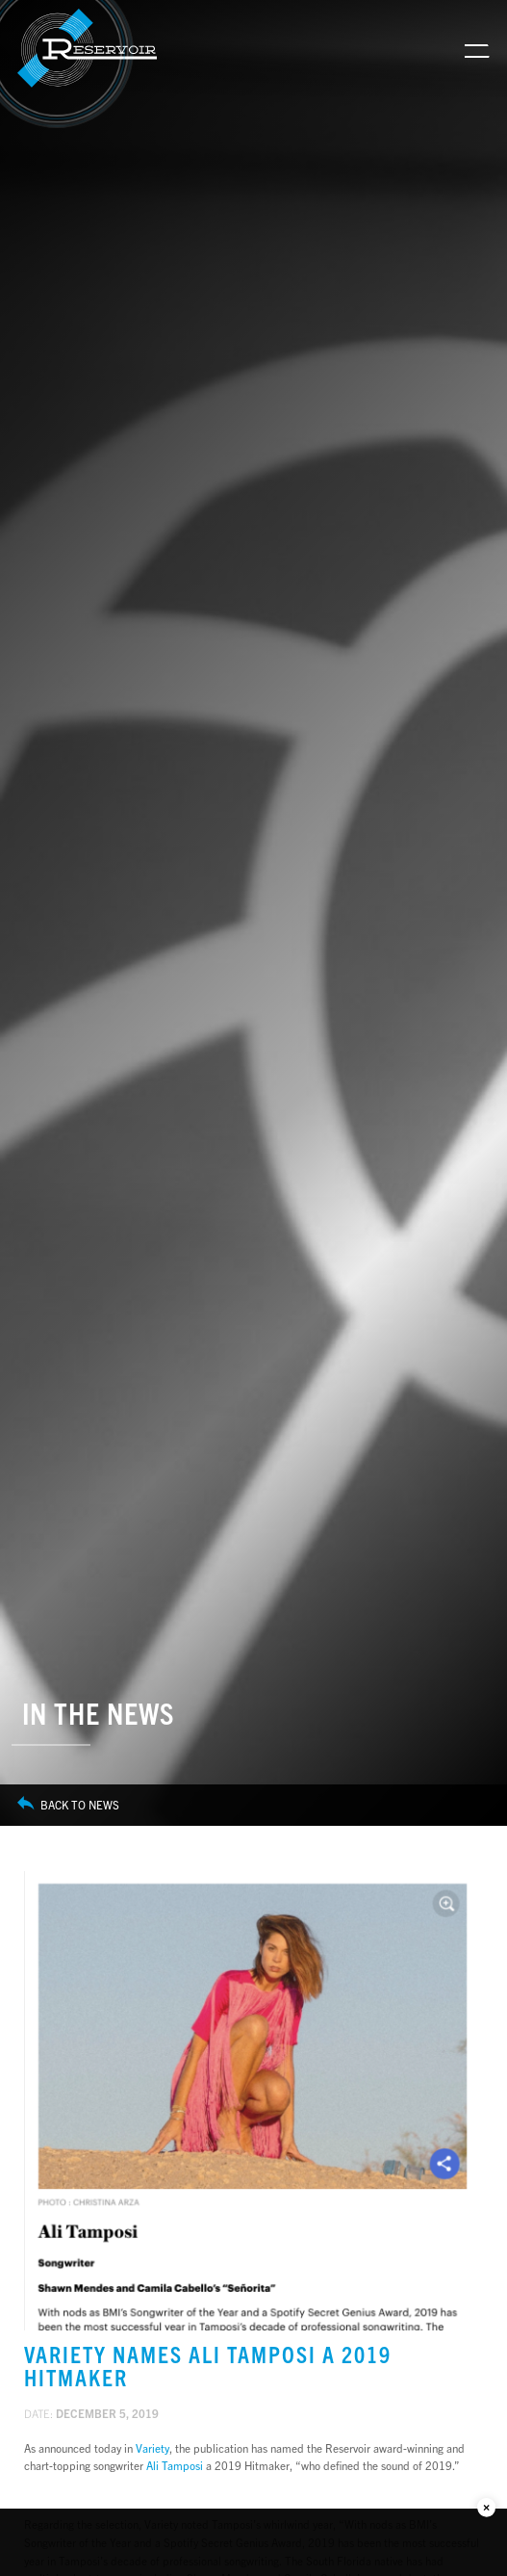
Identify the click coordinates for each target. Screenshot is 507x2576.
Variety (152, 2448)
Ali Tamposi (174, 2465)
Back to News (67, 1805)
